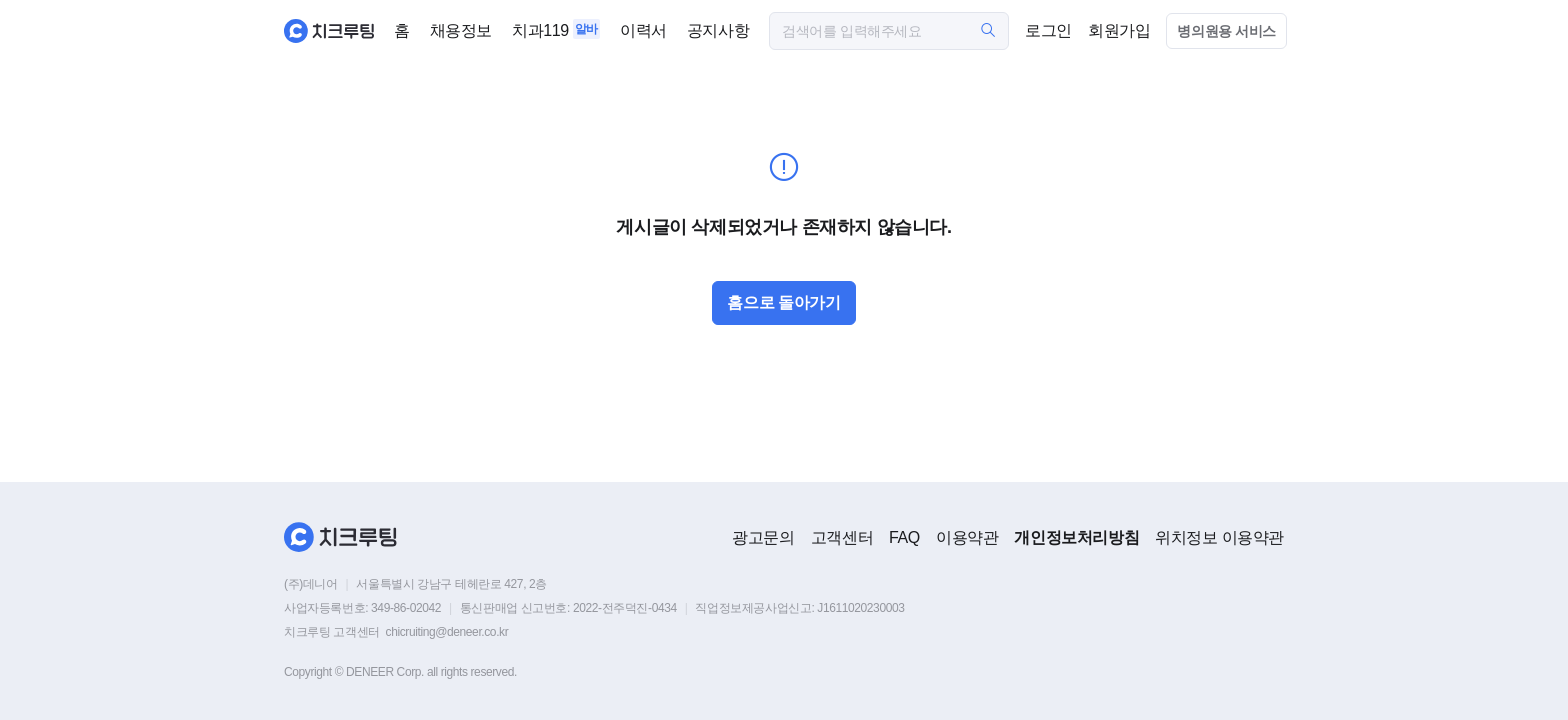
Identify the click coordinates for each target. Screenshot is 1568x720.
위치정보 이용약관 (1219, 537)
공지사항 (718, 30)
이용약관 (967, 537)
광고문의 (763, 537)
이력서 (643, 30)
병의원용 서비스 (1226, 31)
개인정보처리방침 (1076, 537)
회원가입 (1119, 30)
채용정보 (461, 30)
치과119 (540, 30)
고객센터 (842, 537)
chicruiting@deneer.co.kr (447, 632)
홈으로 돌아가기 (783, 302)
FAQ (904, 537)
